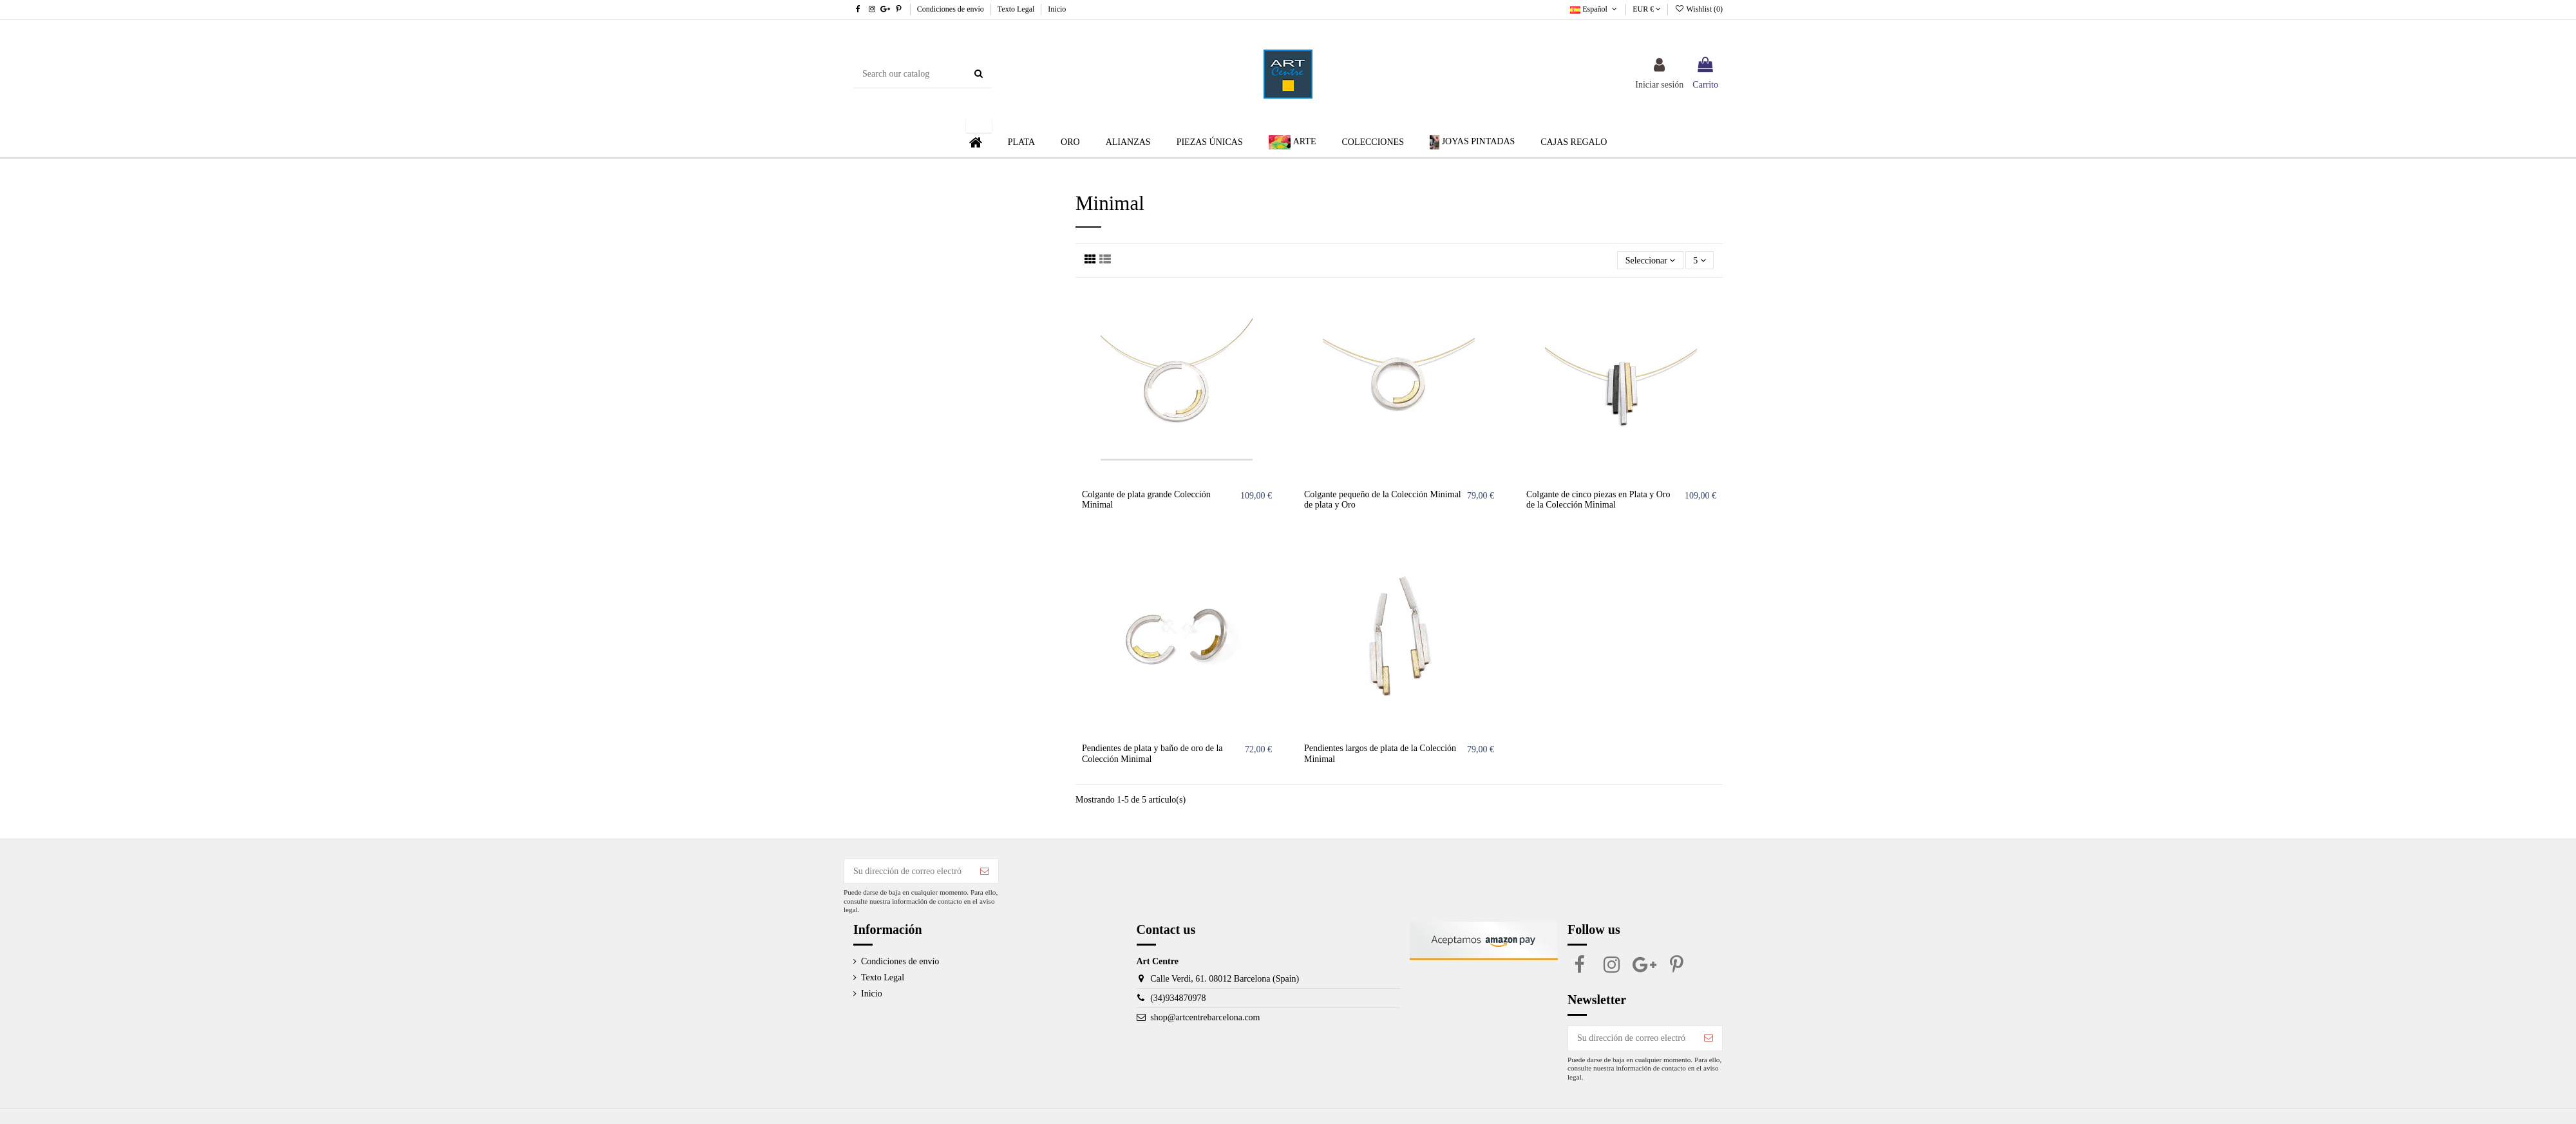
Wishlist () (1698, 9)
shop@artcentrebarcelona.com (1205, 1017)
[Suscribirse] (984, 871)
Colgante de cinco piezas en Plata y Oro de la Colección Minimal (1598, 500)
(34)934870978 (1178, 998)
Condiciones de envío (951, 9)
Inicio (1057, 9)
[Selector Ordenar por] (1650, 260)
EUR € (1647, 9)
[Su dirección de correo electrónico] (907, 871)
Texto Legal (1017, 9)
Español (1594, 9)
